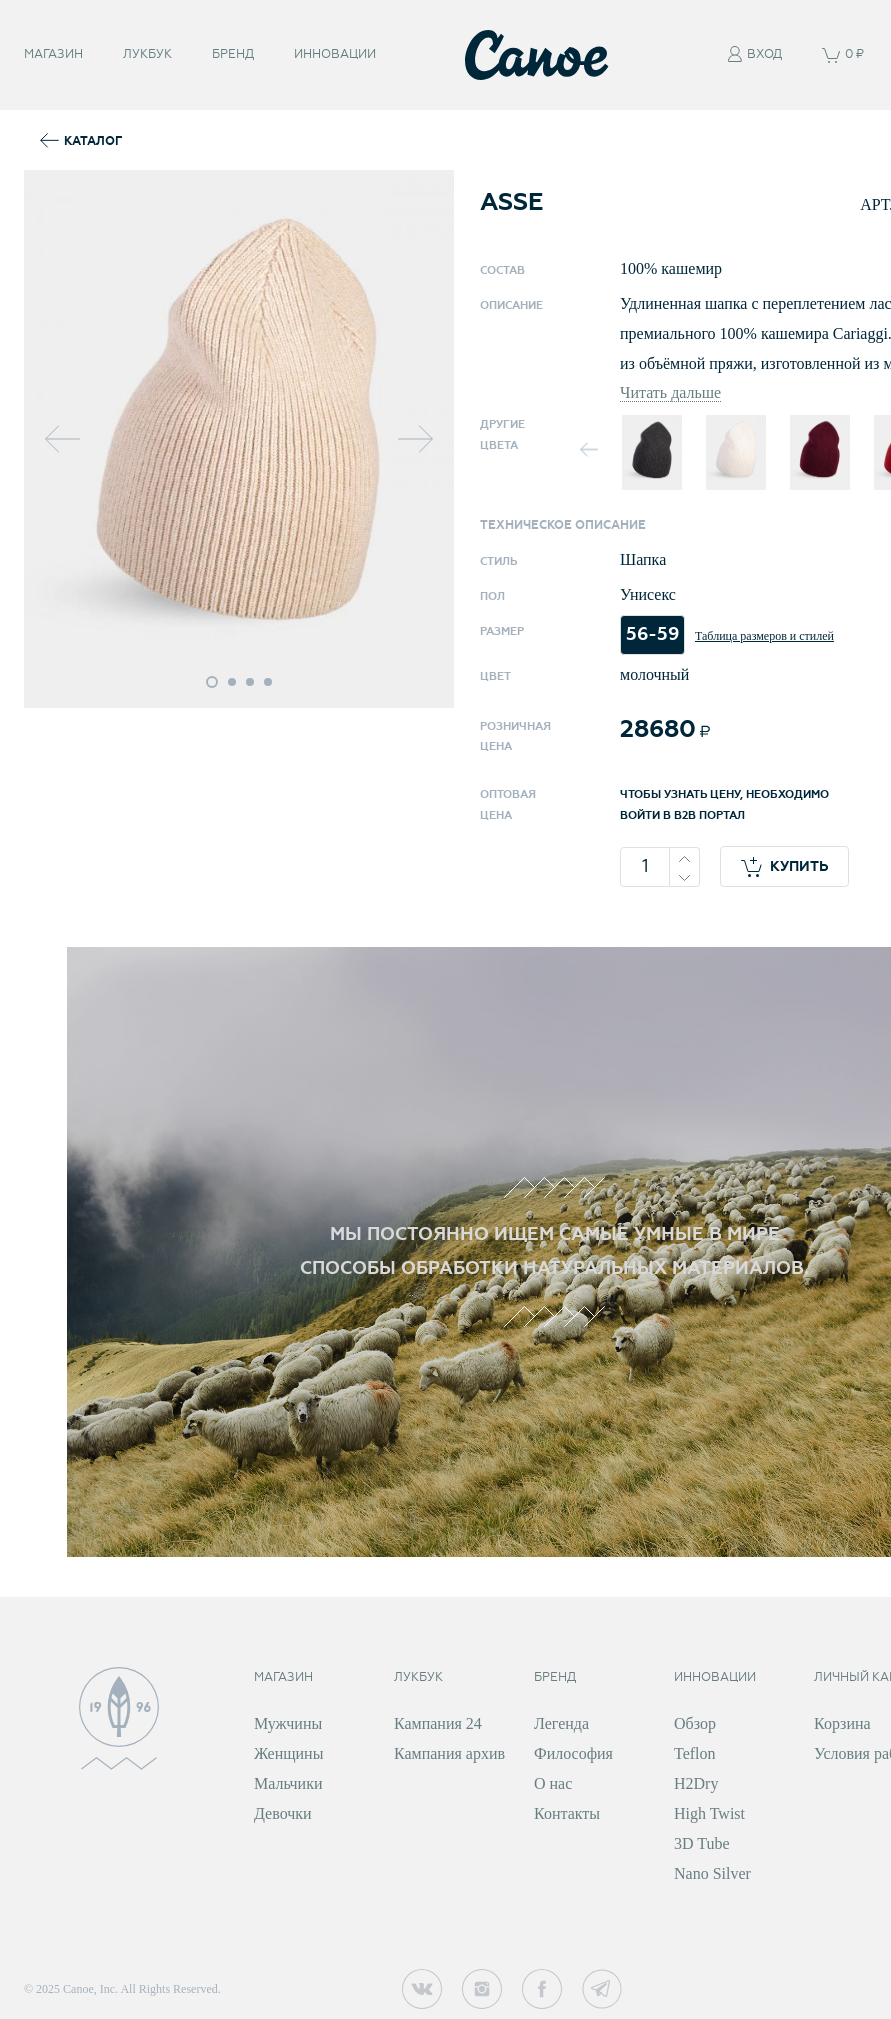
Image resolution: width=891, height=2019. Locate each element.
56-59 (652, 634)
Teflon (695, 1753)
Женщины (288, 1753)
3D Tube (702, 1843)
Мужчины (288, 1723)
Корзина (842, 1723)
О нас (553, 1783)
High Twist (709, 1813)
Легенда (561, 1723)
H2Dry (696, 1783)
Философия (573, 1753)
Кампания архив (449, 1753)
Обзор (695, 1723)
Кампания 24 (438, 1723)
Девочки (283, 1813)
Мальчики (288, 1783)
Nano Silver (712, 1873)
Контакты (567, 1813)
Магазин (53, 54)
